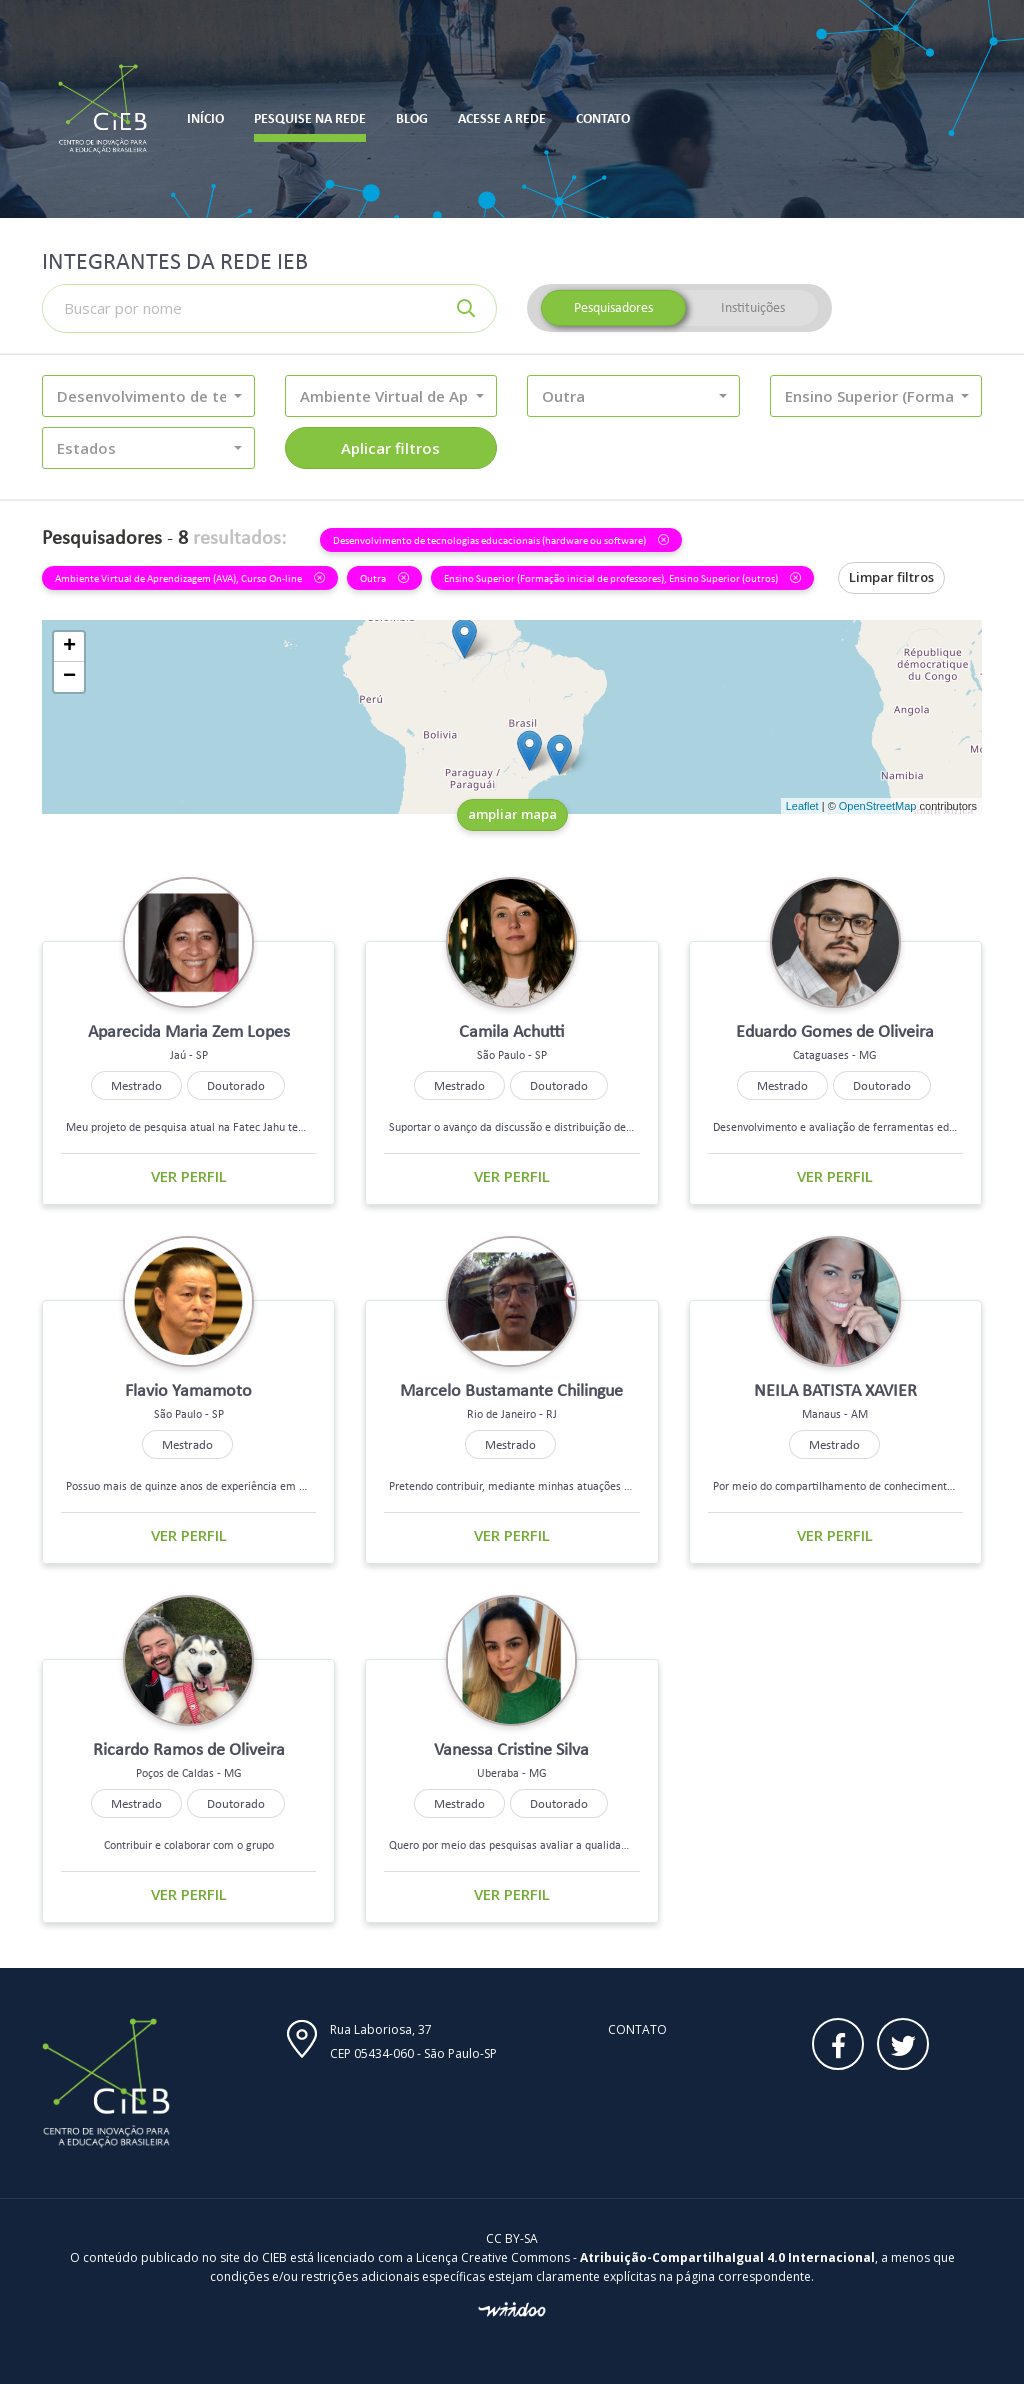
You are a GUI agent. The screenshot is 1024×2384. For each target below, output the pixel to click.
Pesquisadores (613, 307)
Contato (637, 2029)
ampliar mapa (512, 814)
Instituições (753, 307)
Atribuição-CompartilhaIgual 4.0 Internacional (727, 2257)
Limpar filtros (891, 577)
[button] (148, 396)
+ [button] (69, 647)
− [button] (69, 677)
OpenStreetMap (878, 806)
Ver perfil (189, 1176)
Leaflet (802, 806)
